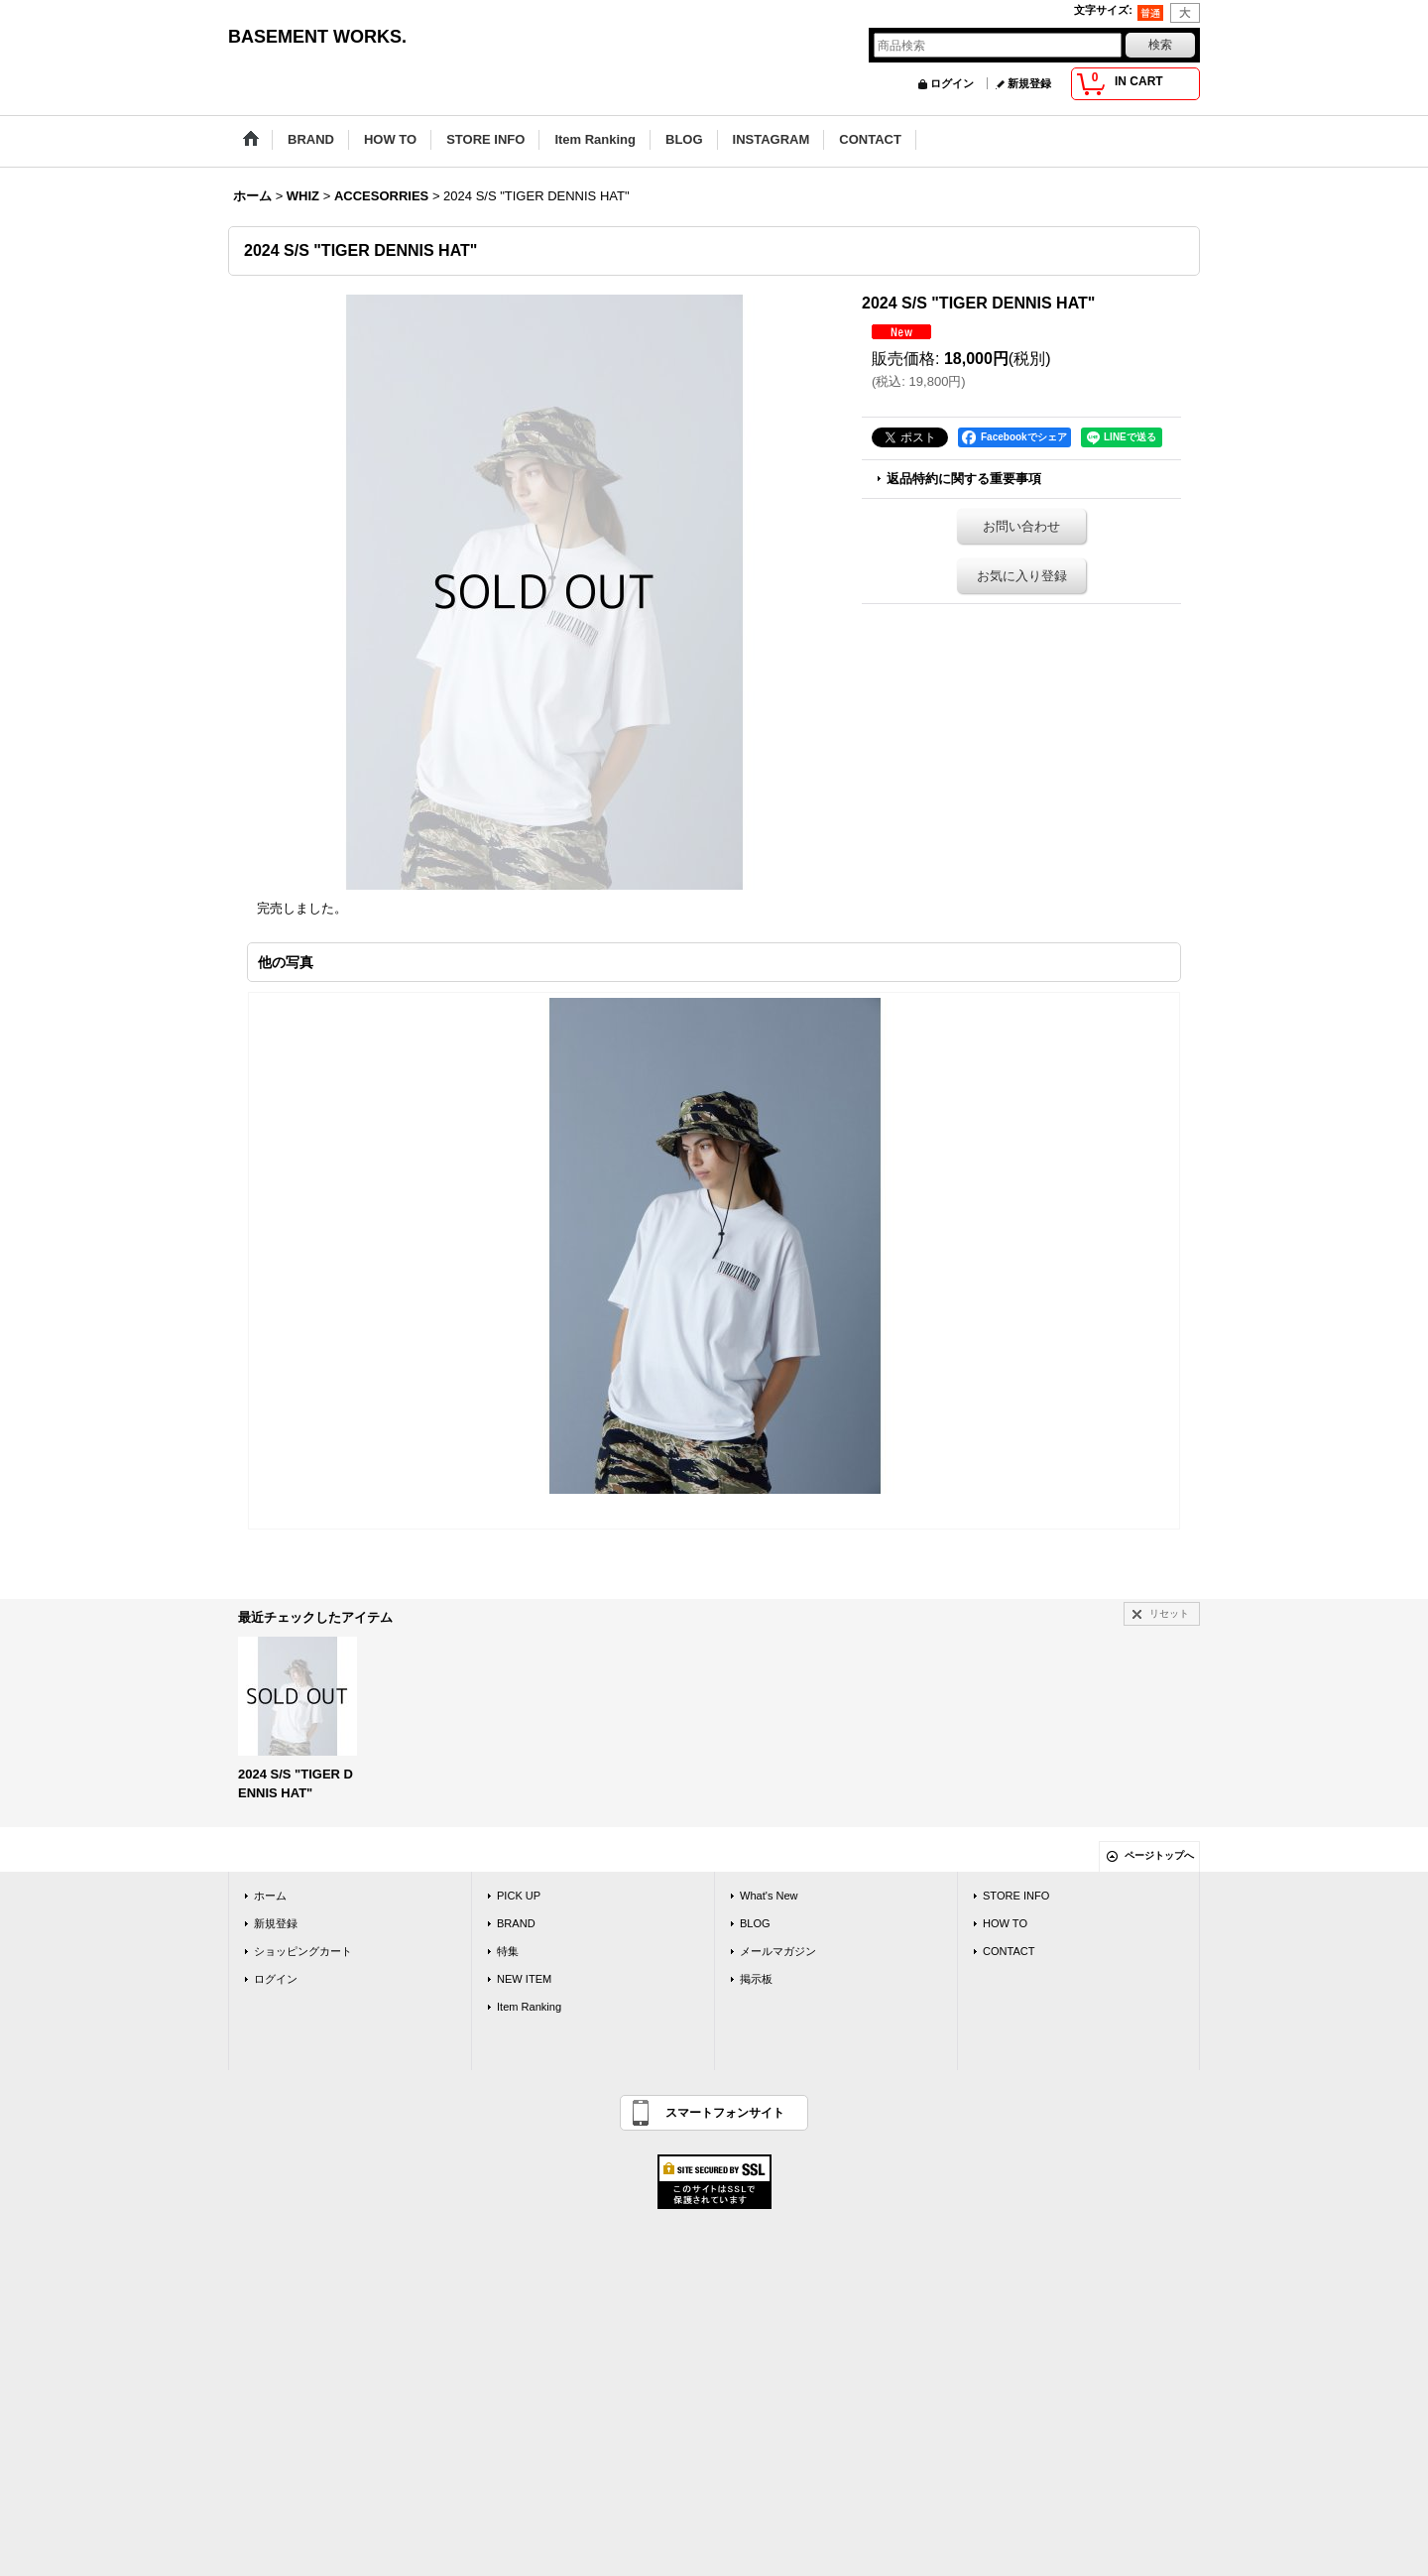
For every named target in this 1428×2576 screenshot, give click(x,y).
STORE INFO (1016, 1895)
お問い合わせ (1021, 526)
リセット (1169, 1613)
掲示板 (756, 1979)
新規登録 (1029, 83)
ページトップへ (1159, 1855)
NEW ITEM (524, 1979)
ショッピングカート (303, 1951)
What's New (769, 1895)
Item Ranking (529, 2007)
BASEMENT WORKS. (317, 37)
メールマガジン (778, 1951)
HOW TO (1005, 1923)
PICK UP (518, 1895)
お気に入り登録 (1022, 575)
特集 (508, 1951)
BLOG (755, 1923)
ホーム (270, 1895)
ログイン (952, 83)
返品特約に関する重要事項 (964, 478)
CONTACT (1009, 1951)
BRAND (516, 1923)
